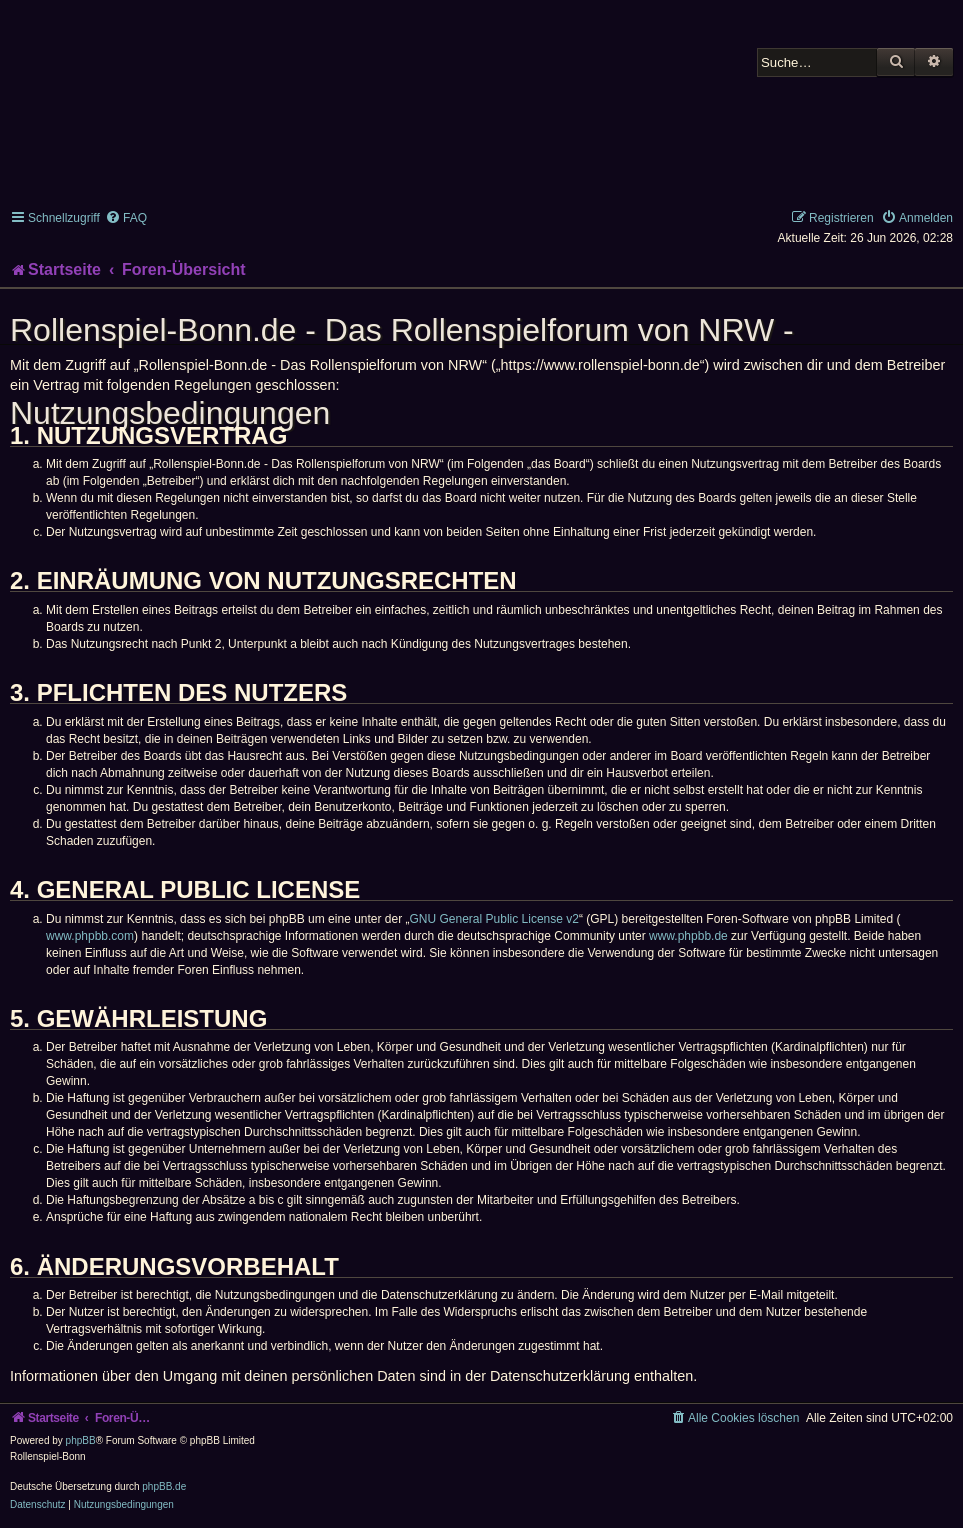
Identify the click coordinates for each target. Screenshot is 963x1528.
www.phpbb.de (688, 936)
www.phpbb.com (90, 936)
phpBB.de (164, 1486)
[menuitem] (126, 218)
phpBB (81, 1440)
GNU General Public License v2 (494, 919)
